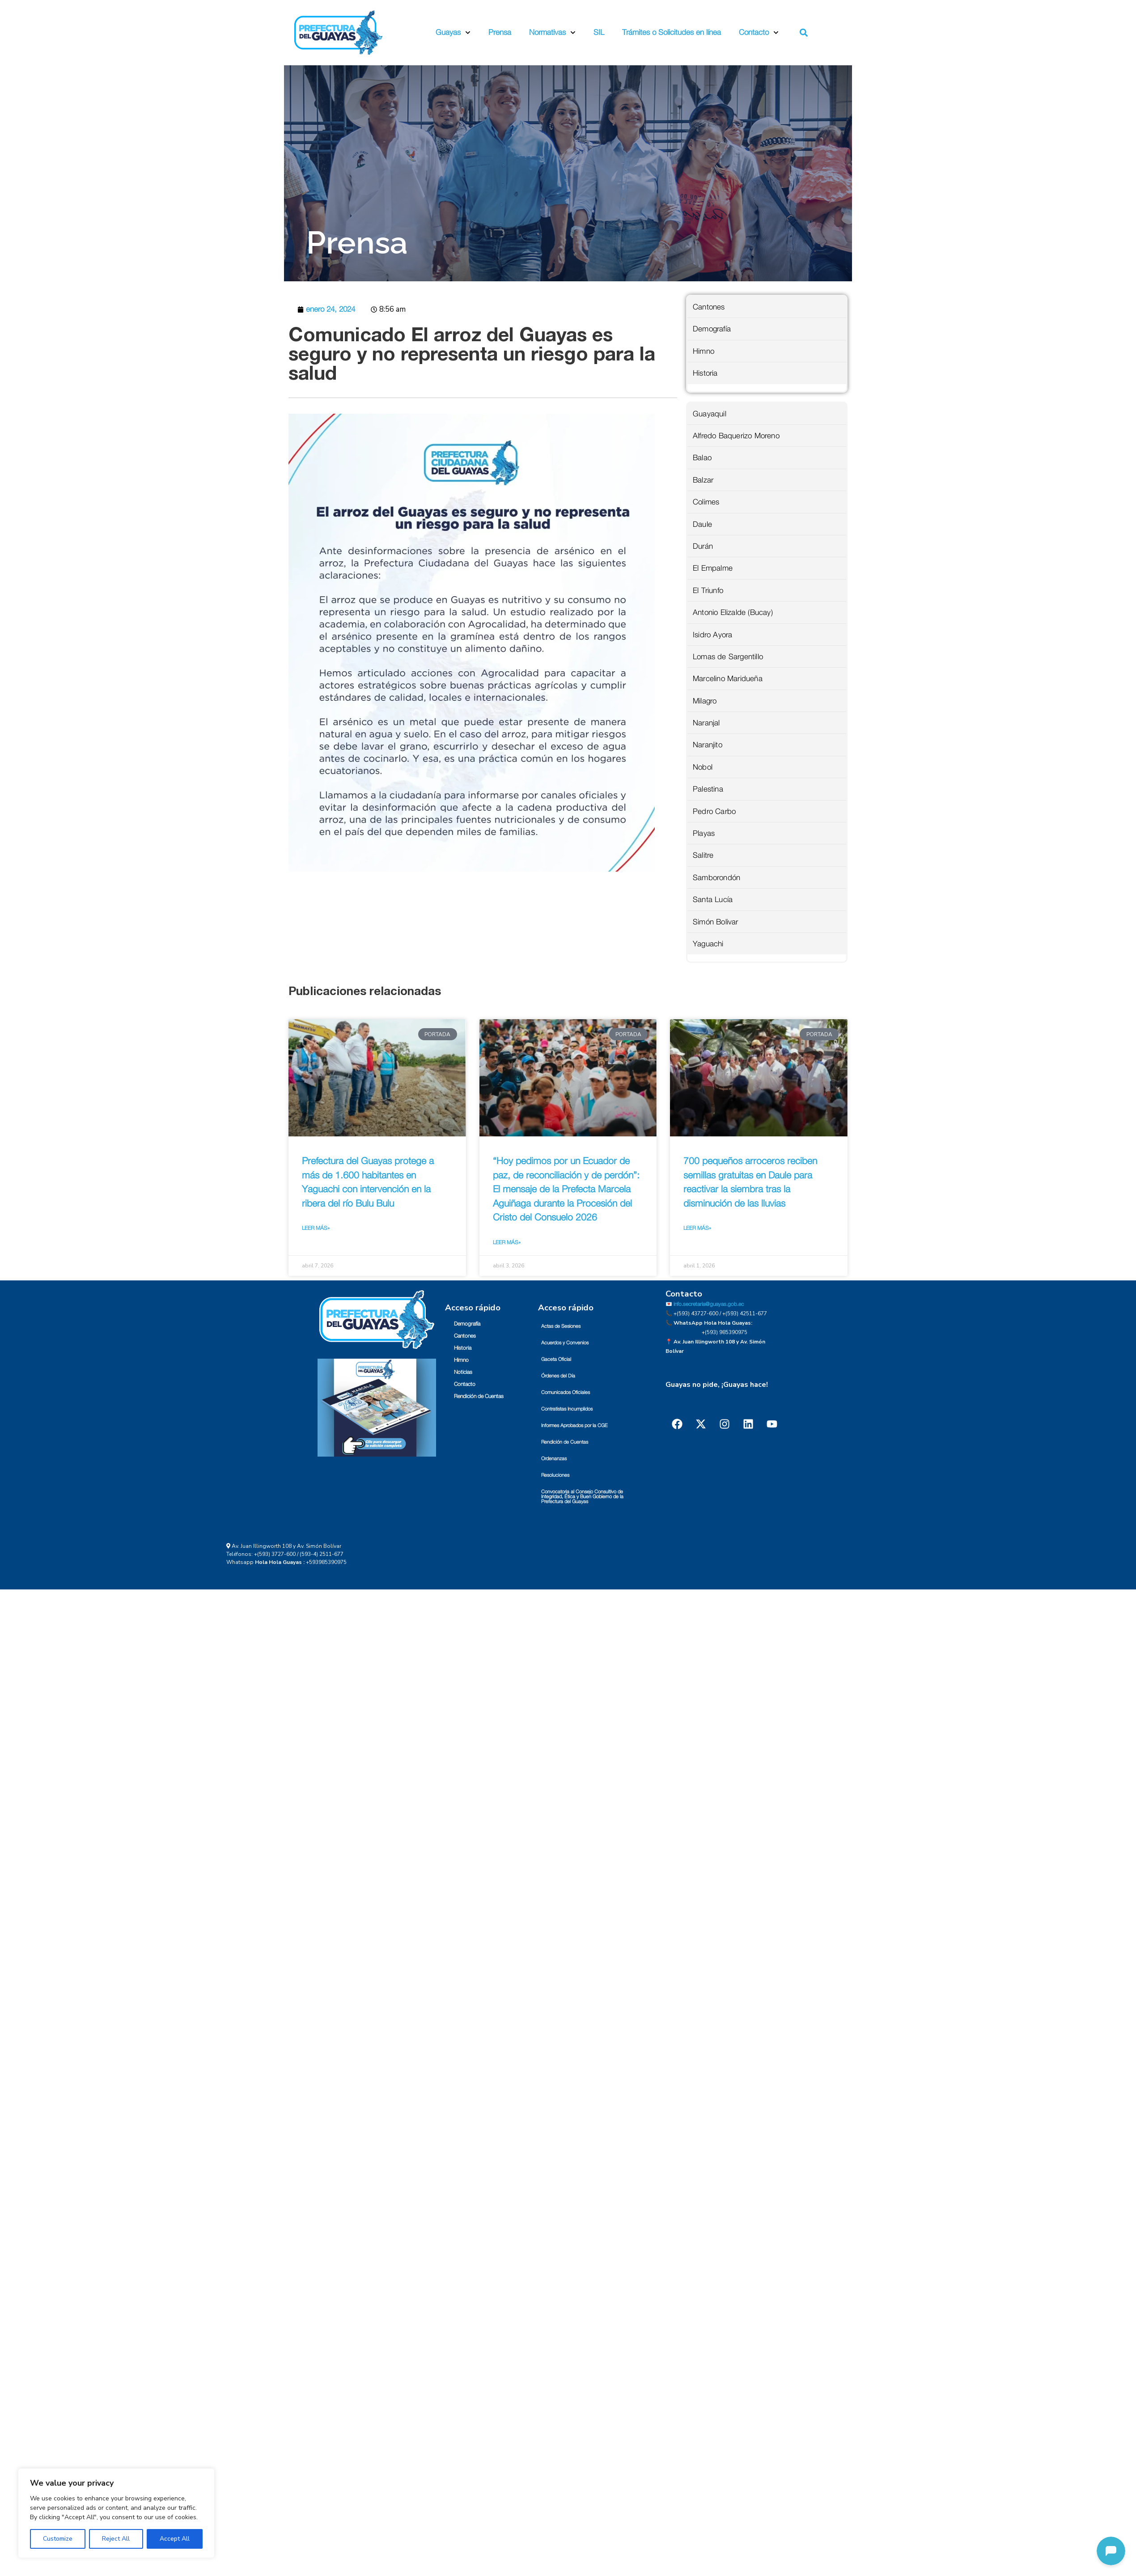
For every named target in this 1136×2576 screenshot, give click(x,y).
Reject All (116, 2538)
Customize (57, 2538)
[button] (804, 32)
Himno (703, 351)
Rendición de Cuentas (479, 1396)
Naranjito (707, 745)
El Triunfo (708, 590)
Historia (705, 373)
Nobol (702, 767)
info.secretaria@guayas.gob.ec (709, 1304)
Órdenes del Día (558, 1375)
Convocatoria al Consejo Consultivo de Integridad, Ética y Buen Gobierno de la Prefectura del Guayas (582, 1496)
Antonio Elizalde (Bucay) (733, 612)
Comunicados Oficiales (565, 1392)
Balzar (703, 480)
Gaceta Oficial (556, 1359)
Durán (703, 546)
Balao (702, 458)
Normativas (552, 32)
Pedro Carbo (714, 811)
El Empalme (713, 568)
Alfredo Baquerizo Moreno (736, 436)
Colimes (706, 502)
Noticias (463, 1372)
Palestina (708, 789)
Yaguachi (708, 944)
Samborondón (716, 877)
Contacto (759, 32)
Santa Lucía (713, 899)
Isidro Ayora (712, 635)
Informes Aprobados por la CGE (574, 1425)
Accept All (175, 2538)
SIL (598, 32)
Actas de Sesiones (561, 1326)
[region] (116, 2513)
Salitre (703, 855)
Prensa (499, 32)
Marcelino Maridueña (728, 678)
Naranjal (706, 723)
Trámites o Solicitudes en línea (671, 32)
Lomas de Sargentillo (728, 657)
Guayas (453, 32)
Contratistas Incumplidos (567, 1409)
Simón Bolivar (715, 922)
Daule (702, 524)
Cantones (709, 307)
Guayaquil (709, 414)
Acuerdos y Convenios (565, 1342)
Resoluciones (555, 1475)
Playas (704, 833)
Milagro (704, 701)
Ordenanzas (554, 1458)
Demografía (712, 329)
